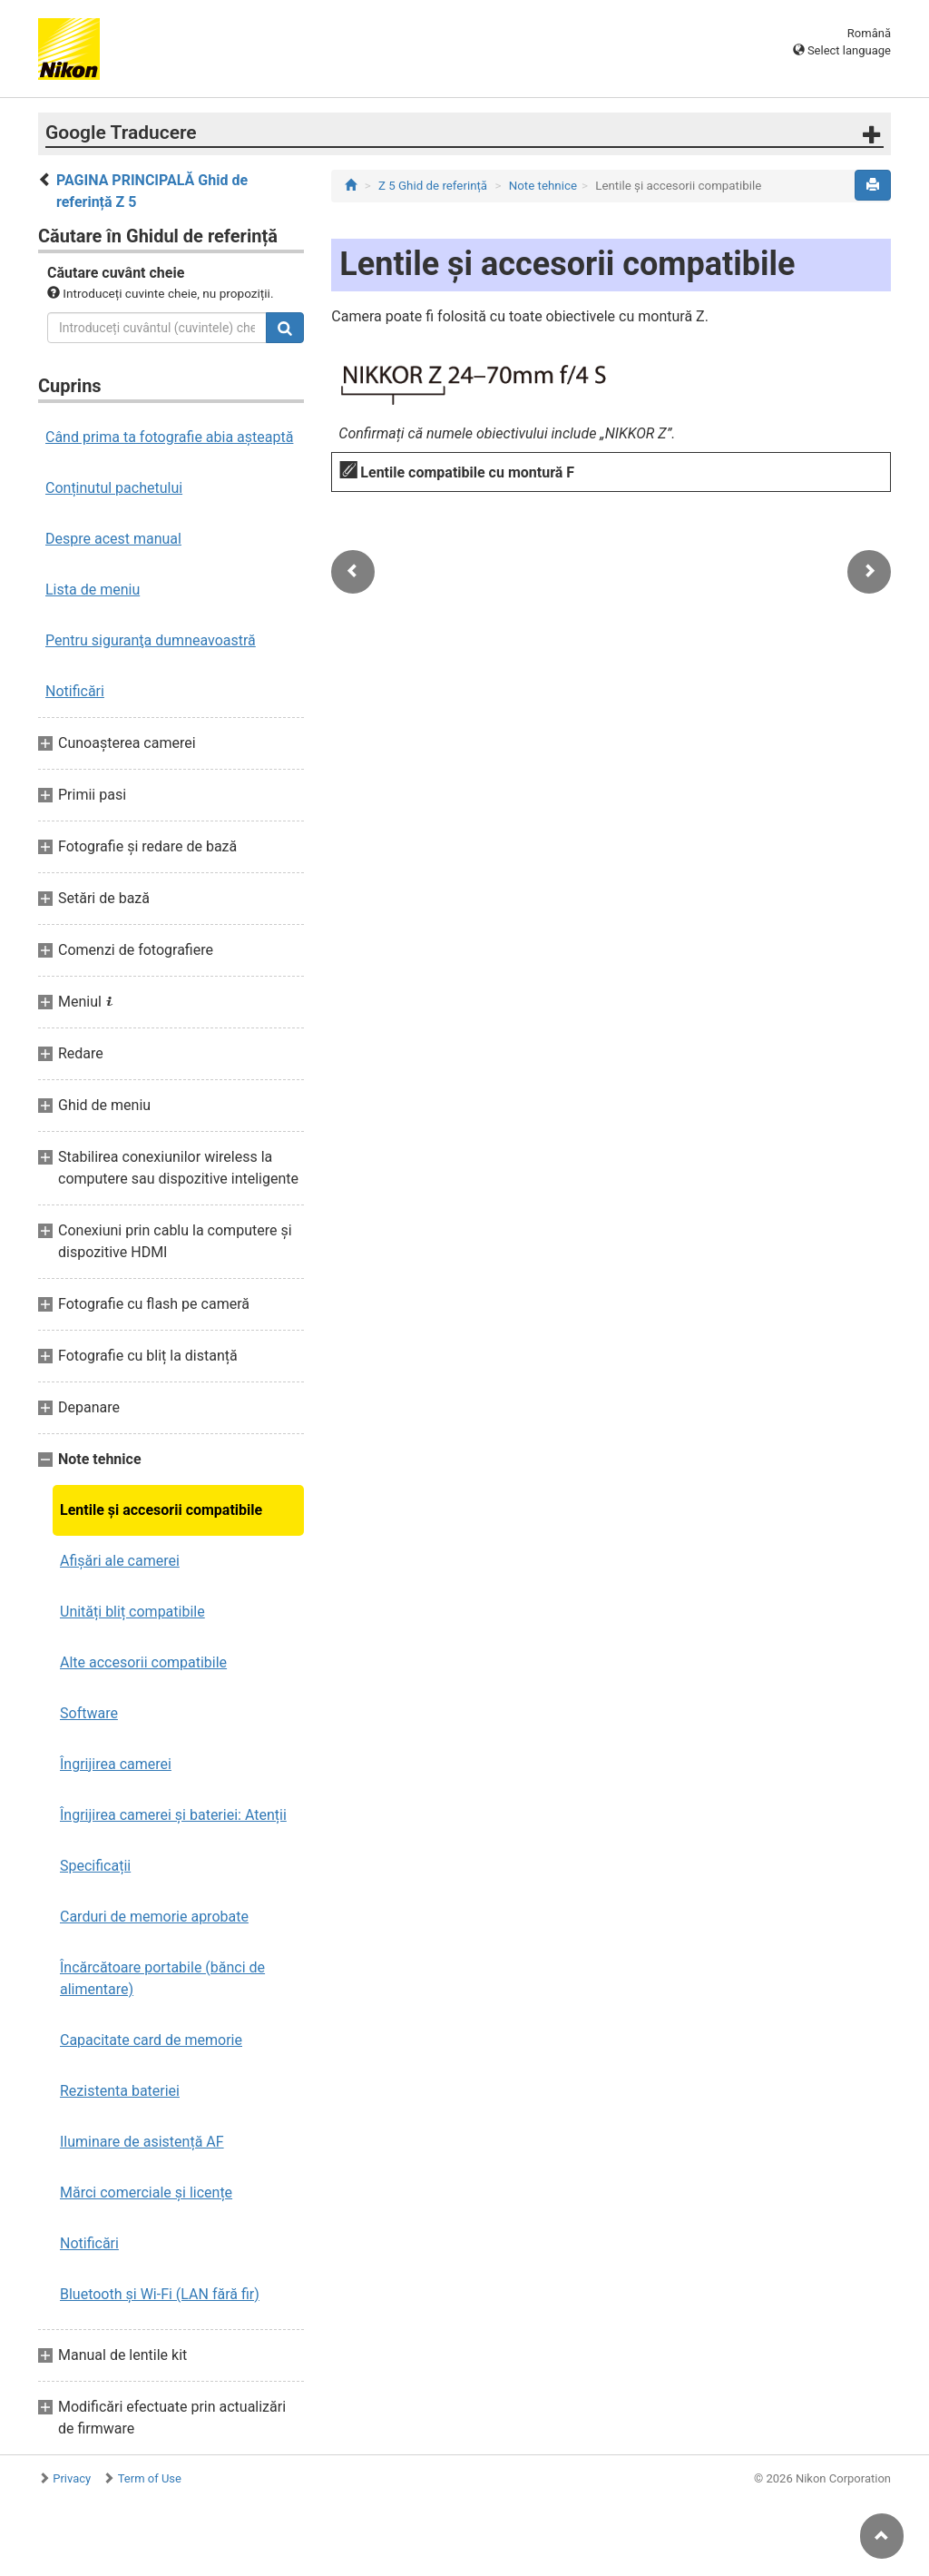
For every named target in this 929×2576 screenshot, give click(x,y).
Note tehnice (543, 185)
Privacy (72, 2478)
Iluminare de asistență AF (142, 2141)
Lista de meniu (92, 589)
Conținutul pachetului (113, 488)
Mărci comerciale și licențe (146, 2192)
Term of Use (149, 2478)
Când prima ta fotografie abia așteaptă (169, 437)
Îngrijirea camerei (115, 1764)
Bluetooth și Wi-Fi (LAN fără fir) (159, 2294)
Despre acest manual (113, 538)
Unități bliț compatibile (132, 1611)
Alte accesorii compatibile (143, 1662)
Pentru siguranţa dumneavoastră (150, 640)
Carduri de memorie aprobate (154, 1916)
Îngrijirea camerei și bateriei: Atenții (173, 1815)
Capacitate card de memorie (151, 2040)
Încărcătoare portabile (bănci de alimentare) (162, 1978)
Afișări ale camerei (120, 1560)
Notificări (74, 691)
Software (89, 1713)
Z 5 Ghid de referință (432, 185)
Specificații (95, 1865)
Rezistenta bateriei (120, 2090)
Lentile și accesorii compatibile (161, 1510)
